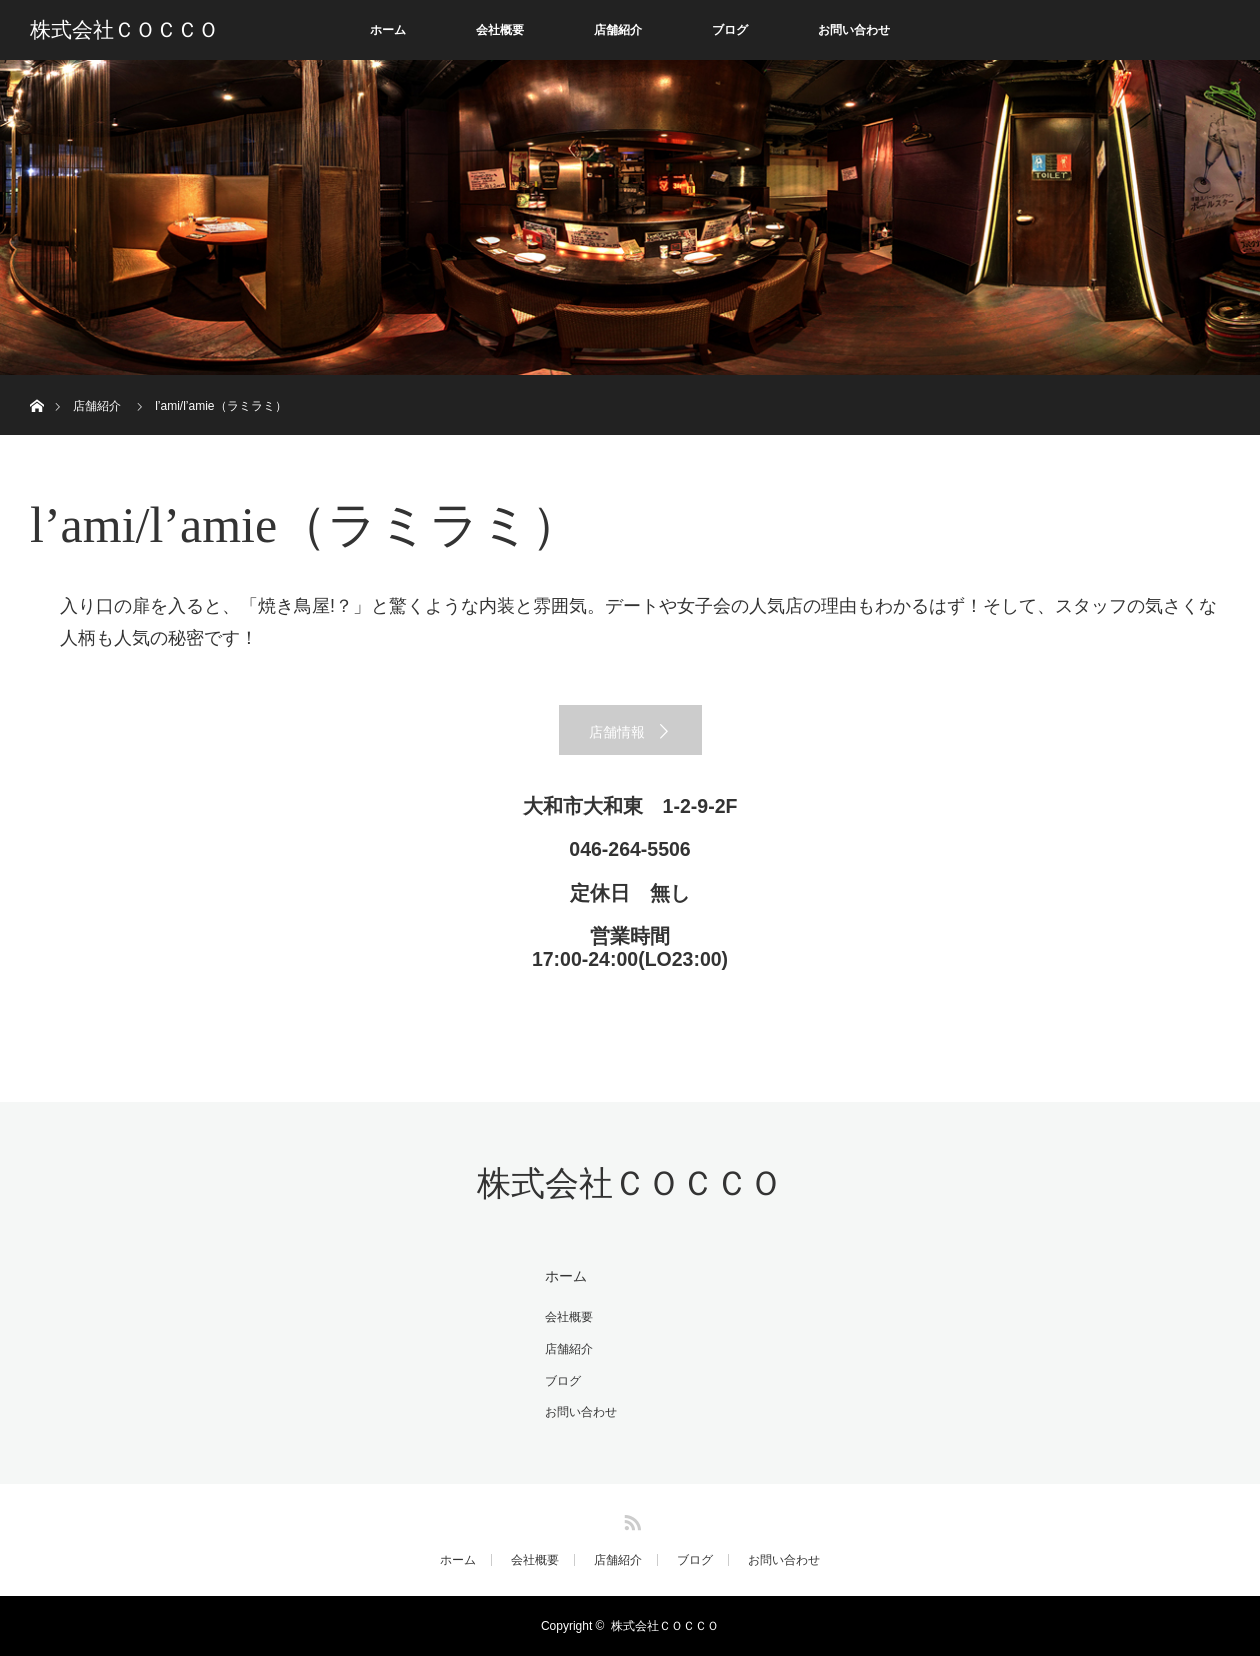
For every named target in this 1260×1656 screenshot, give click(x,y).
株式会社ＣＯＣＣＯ (124, 30)
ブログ (730, 30)
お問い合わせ (854, 30)
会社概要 (500, 30)
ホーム (388, 30)
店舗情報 (617, 732)
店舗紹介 (618, 30)
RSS (630, 1519)
